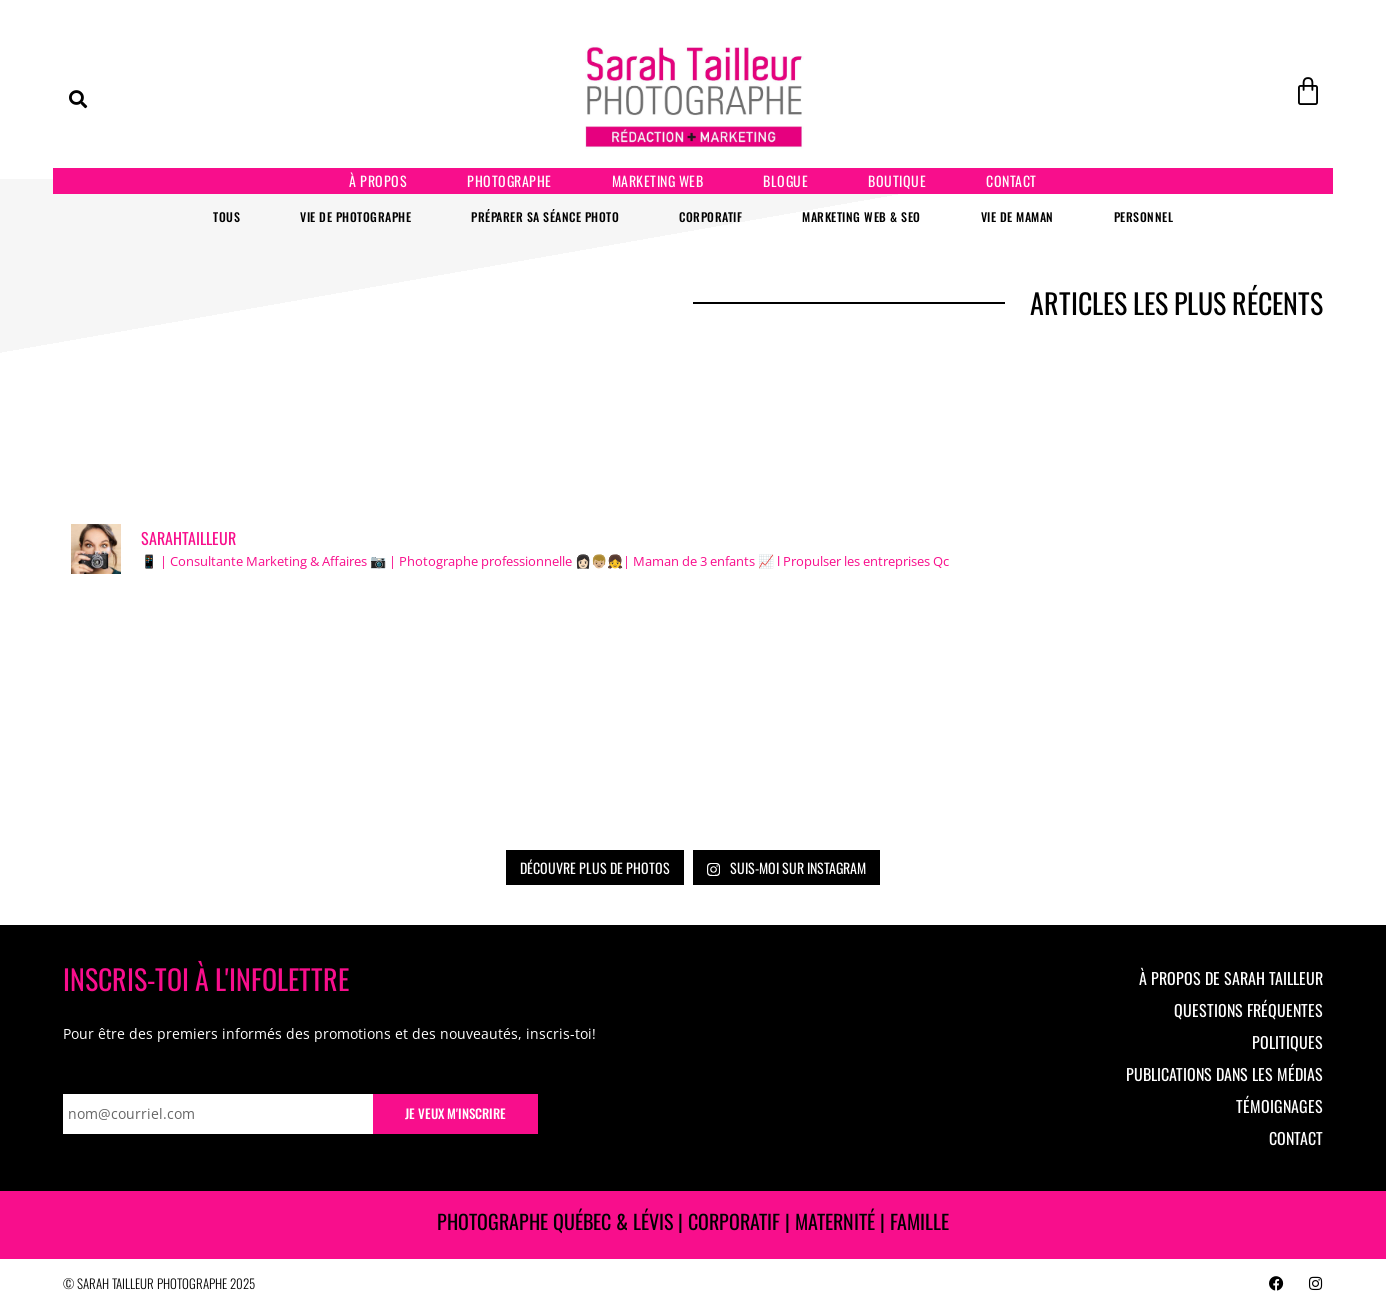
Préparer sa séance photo (545, 216)
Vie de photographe (355, 216)
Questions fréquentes (1248, 1010)
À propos (378, 180)
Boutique (897, 180)
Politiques (1287, 1042)
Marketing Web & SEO (861, 216)
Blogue (785, 180)
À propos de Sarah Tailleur (1231, 978)
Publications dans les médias (1224, 1074)
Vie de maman (1017, 216)
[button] (78, 99)
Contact (1011, 180)
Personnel (1144, 216)
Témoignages (1279, 1106)
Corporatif (710, 216)
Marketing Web (658, 180)
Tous (226, 216)
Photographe (509, 180)
